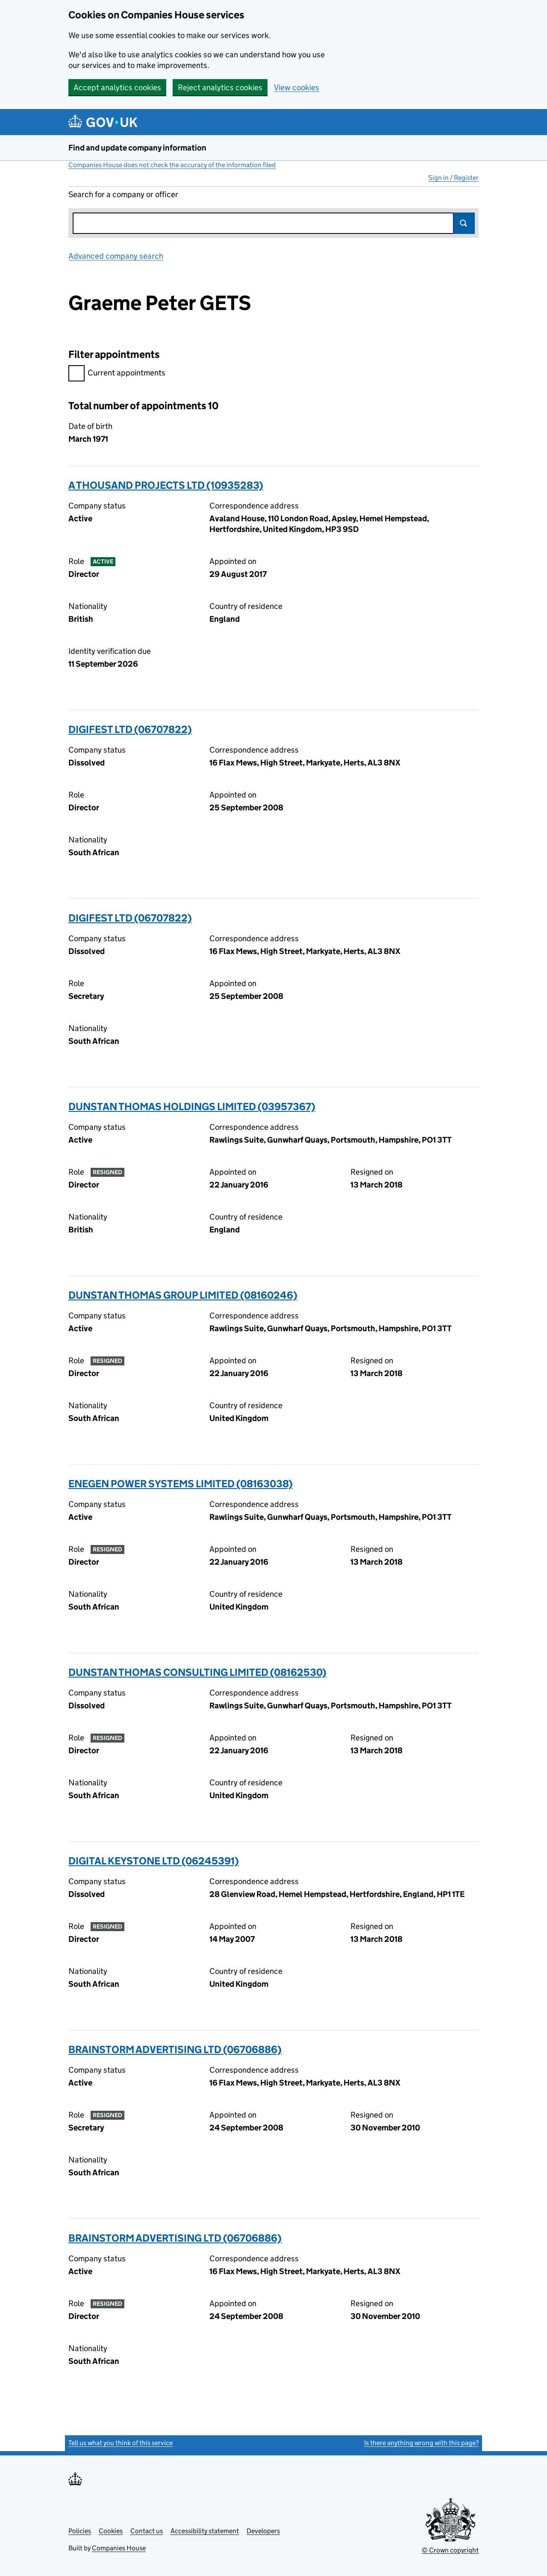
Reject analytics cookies (220, 87)
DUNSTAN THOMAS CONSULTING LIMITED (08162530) (197, 1672)
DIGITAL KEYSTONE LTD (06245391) (153, 1861)
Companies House (119, 2548)
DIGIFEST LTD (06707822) (130, 729)
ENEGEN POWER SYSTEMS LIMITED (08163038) (180, 1483)
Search (464, 223)
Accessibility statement (205, 2531)
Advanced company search (115, 256)
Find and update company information (137, 148)
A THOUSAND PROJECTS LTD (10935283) (165, 485)
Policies (79, 2531)
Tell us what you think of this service (120, 2443)
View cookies (296, 87)
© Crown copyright (450, 2550)
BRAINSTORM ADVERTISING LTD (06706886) (175, 2049)
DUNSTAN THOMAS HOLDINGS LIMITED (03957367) (191, 1106)
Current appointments (116, 374)
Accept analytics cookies (117, 87)
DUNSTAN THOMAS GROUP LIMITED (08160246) (182, 1295)
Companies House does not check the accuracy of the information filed (172, 165)
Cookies (111, 2531)
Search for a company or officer (123, 194)
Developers (263, 2531)
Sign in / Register (453, 178)
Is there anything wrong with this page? (421, 2443)
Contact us (146, 2531)
